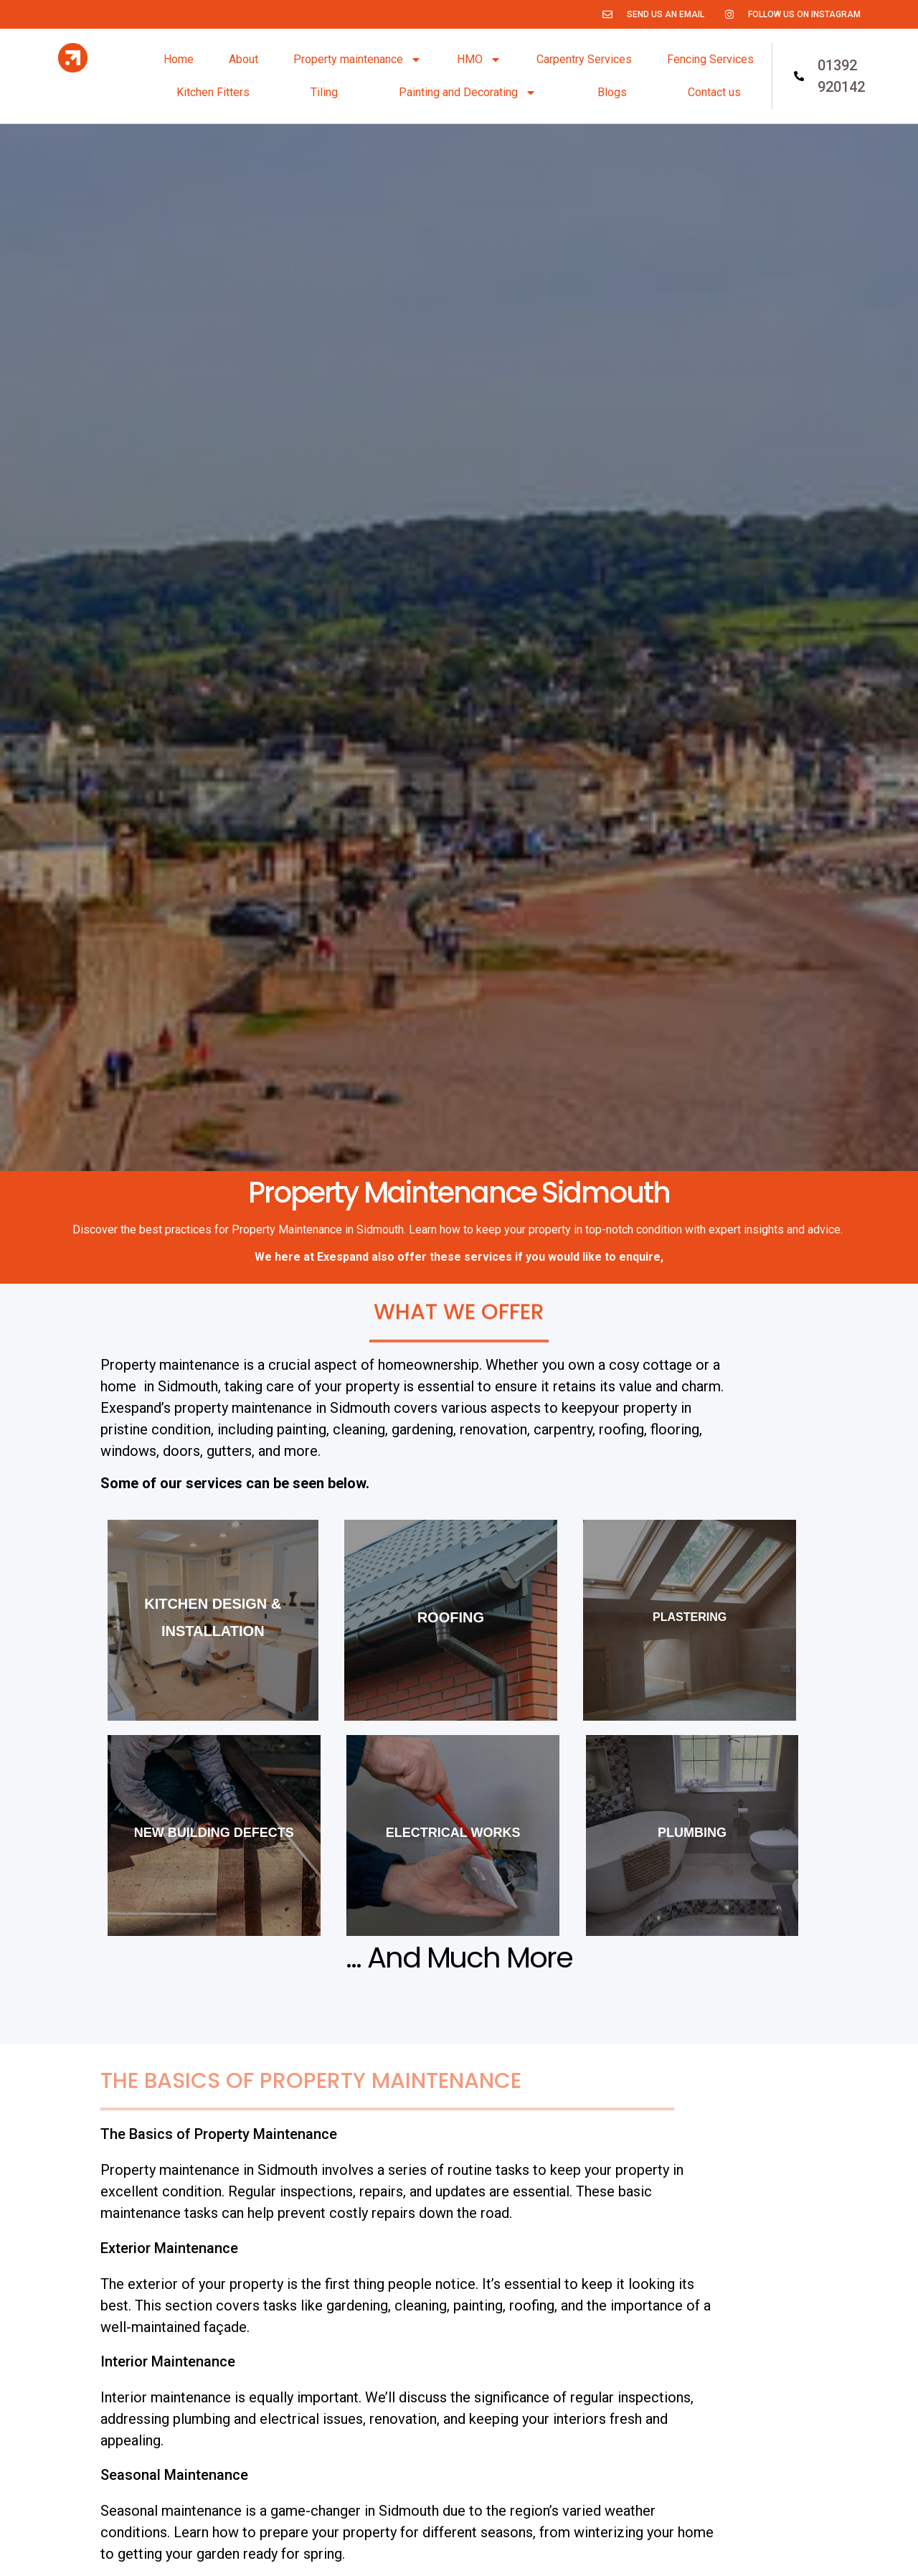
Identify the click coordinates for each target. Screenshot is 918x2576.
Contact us (714, 92)
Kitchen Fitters (213, 92)
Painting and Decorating (467, 92)
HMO (479, 59)
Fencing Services (710, 59)
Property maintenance (357, 59)
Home (179, 59)
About (243, 59)
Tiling (324, 92)
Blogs (612, 92)
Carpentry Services (584, 59)
